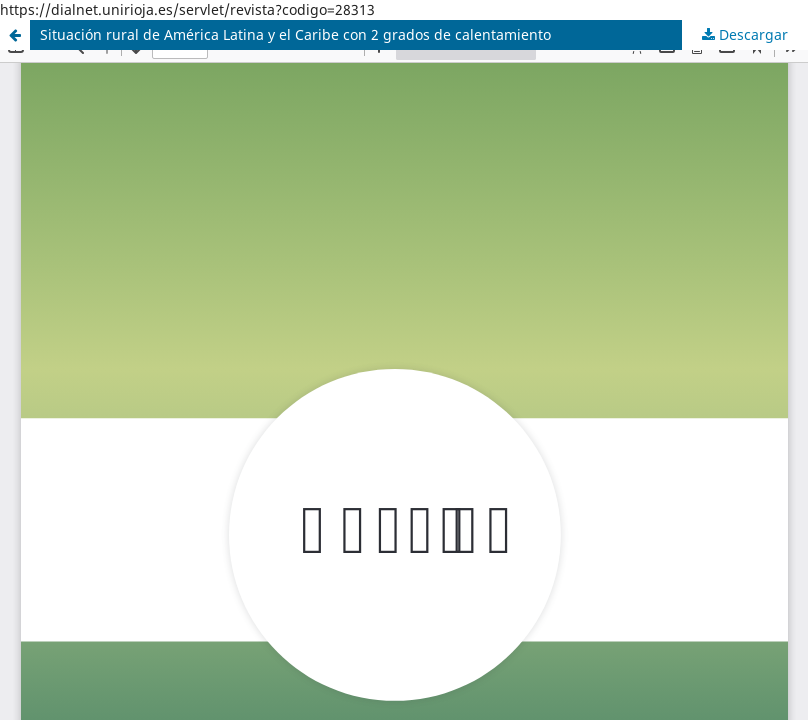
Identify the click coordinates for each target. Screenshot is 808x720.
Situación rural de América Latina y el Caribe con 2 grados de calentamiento (295, 34)
